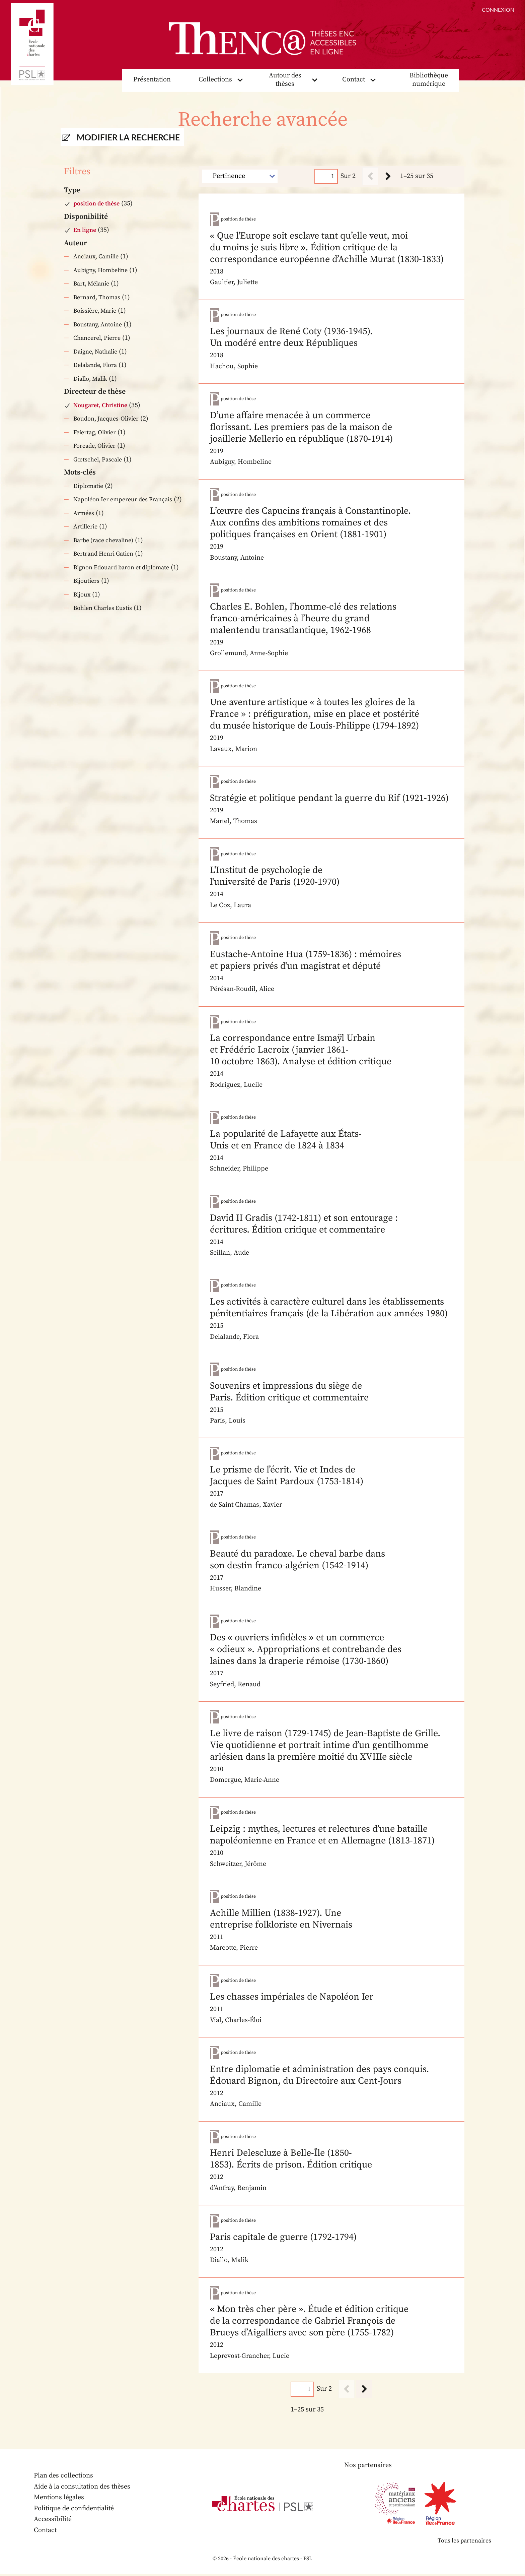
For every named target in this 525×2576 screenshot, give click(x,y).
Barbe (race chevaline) (103, 540)
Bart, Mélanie (91, 284)
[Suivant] (388, 176)
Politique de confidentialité (74, 2510)
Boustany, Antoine (97, 324)
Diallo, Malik (90, 379)
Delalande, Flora (95, 365)
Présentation (152, 80)
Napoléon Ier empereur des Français (122, 500)
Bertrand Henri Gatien (103, 554)
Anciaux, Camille (96, 257)
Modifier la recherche (128, 137)
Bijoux (81, 595)
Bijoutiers (86, 581)
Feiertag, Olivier (94, 432)
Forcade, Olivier (94, 446)
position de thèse (96, 204)
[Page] (326, 176)
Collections (215, 80)
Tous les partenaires (464, 2543)
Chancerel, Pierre (97, 338)
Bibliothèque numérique (428, 80)
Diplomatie (88, 486)
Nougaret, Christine (100, 405)
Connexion (498, 9)
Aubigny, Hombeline (100, 270)
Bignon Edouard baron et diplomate (121, 567)
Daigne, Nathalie (95, 352)
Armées (83, 513)
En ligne (84, 230)
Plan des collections (63, 2477)
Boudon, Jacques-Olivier (106, 419)
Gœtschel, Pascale (97, 459)
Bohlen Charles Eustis (102, 608)
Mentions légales (59, 2499)
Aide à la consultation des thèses (82, 2489)
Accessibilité (53, 2521)
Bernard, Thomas (96, 297)
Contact (353, 80)
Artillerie (85, 527)
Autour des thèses (285, 80)
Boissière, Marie (94, 311)
